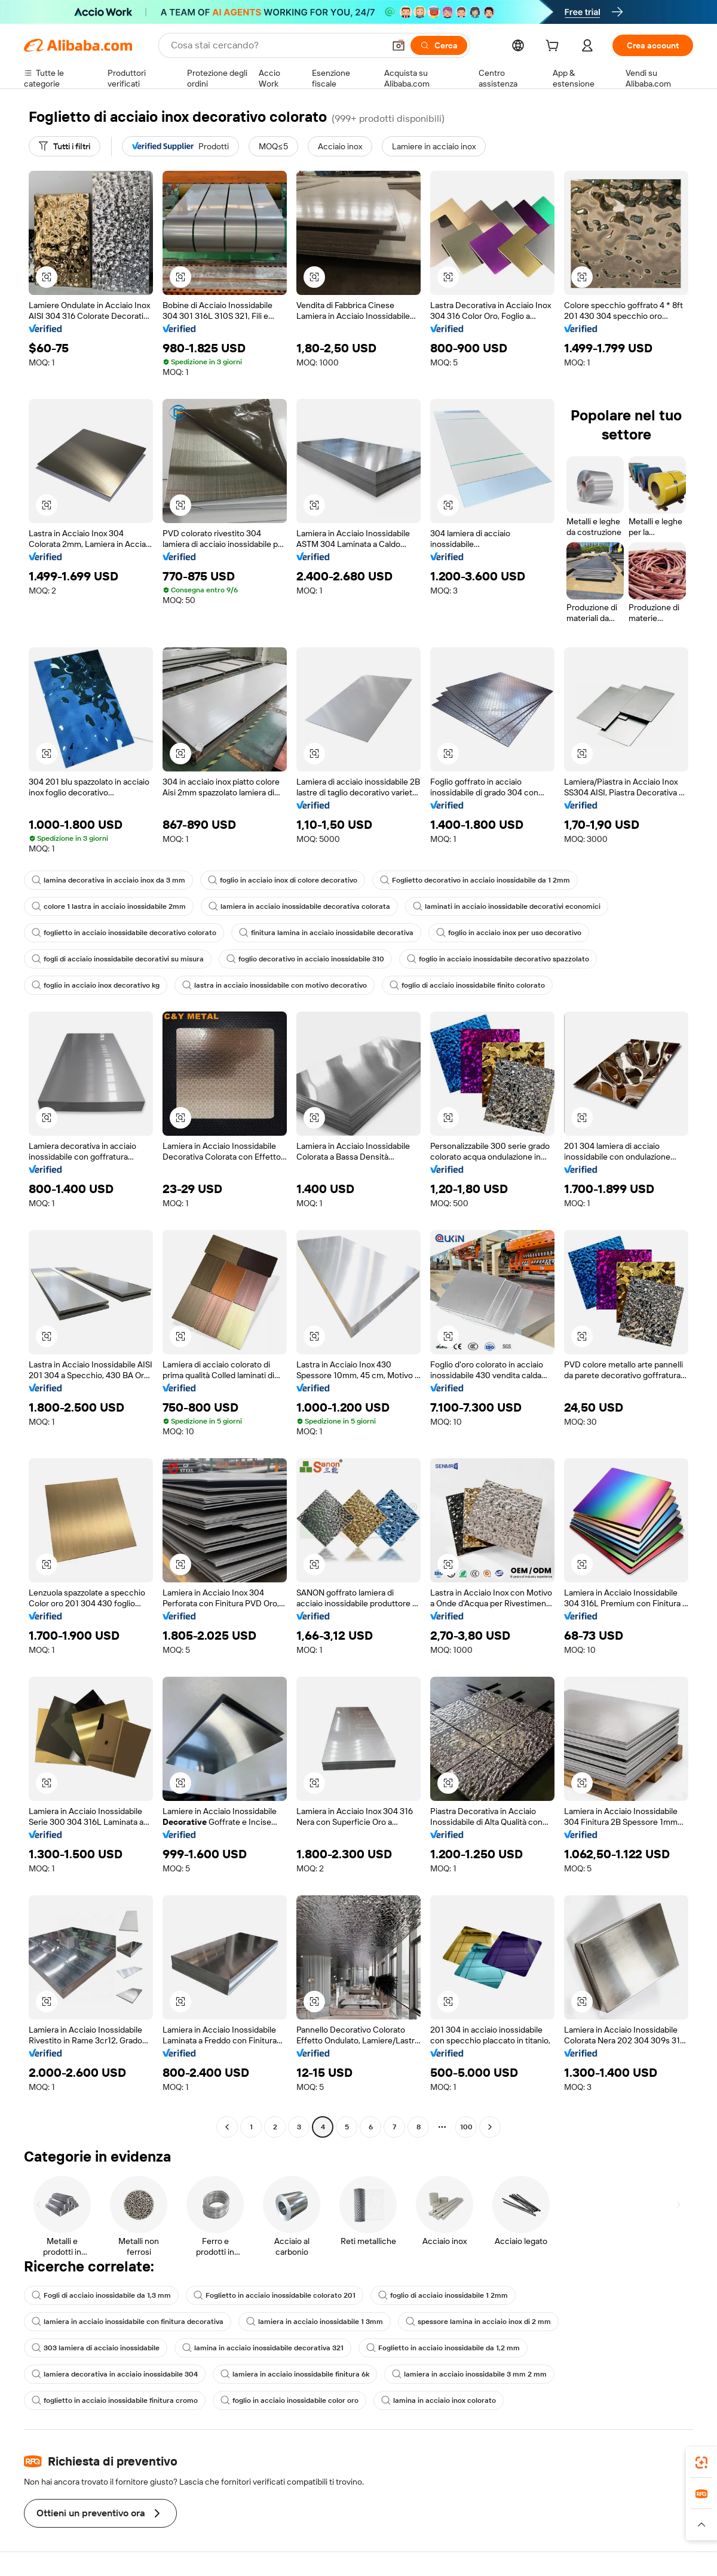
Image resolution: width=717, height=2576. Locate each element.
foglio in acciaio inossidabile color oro (289, 2400)
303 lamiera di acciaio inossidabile (96, 2348)
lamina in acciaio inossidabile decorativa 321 (263, 2348)
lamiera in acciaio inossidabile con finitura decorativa (127, 2321)
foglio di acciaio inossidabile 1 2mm (443, 2295)
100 (466, 2127)
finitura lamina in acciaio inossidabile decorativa (326, 932)
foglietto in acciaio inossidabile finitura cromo (115, 2400)
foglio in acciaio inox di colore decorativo (282, 880)
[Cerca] (438, 45)
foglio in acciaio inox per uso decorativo (508, 932)
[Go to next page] (490, 2127)
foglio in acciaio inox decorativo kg (96, 985)
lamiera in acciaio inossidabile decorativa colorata (299, 906)
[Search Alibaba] (276, 45)
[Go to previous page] (227, 2127)
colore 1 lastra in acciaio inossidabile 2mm (109, 906)
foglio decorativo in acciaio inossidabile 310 (305, 959)
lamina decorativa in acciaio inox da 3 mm (108, 880)
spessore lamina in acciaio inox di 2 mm (478, 2321)
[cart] (554, 47)
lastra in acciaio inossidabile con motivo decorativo (274, 985)
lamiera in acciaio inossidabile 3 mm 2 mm (469, 2374)
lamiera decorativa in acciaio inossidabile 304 (115, 2374)
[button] (398, 45)
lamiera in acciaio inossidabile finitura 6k (294, 2374)
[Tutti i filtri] (64, 146)
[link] (701, 2462)
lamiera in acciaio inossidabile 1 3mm (314, 2321)
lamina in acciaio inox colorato (438, 2400)
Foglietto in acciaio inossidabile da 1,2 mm (443, 2348)
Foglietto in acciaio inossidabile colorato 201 (275, 2295)
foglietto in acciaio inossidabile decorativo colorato (124, 932)
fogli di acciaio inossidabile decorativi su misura (118, 959)
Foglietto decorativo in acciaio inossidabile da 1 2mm (475, 880)
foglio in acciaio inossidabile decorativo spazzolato (498, 959)
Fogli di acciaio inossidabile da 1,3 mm (101, 2295)
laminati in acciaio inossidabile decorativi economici (506, 906)
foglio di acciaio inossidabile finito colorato (467, 985)
